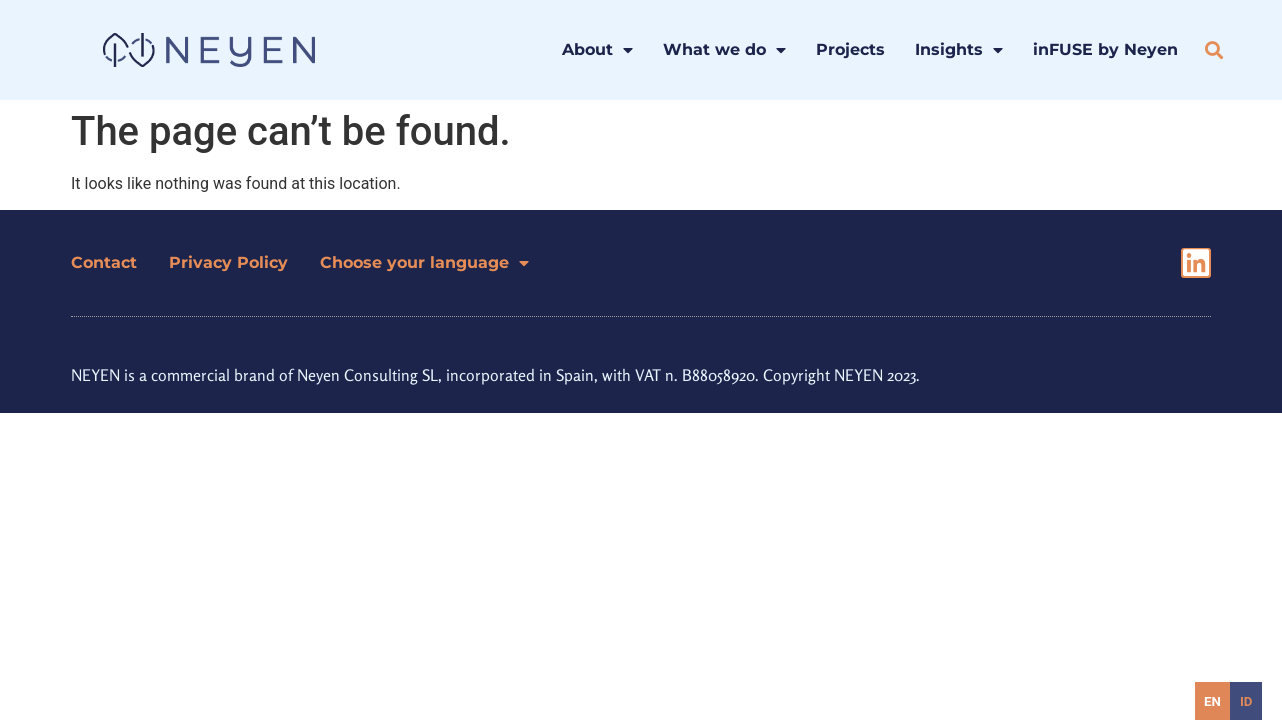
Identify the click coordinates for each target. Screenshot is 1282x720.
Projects (850, 49)
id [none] (1246, 701)
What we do (724, 50)
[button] (1214, 50)
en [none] (1212, 701)
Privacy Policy (228, 262)
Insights (959, 50)
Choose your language (424, 263)
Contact (104, 262)
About (597, 50)
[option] (1246, 701)
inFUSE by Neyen (1105, 49)
